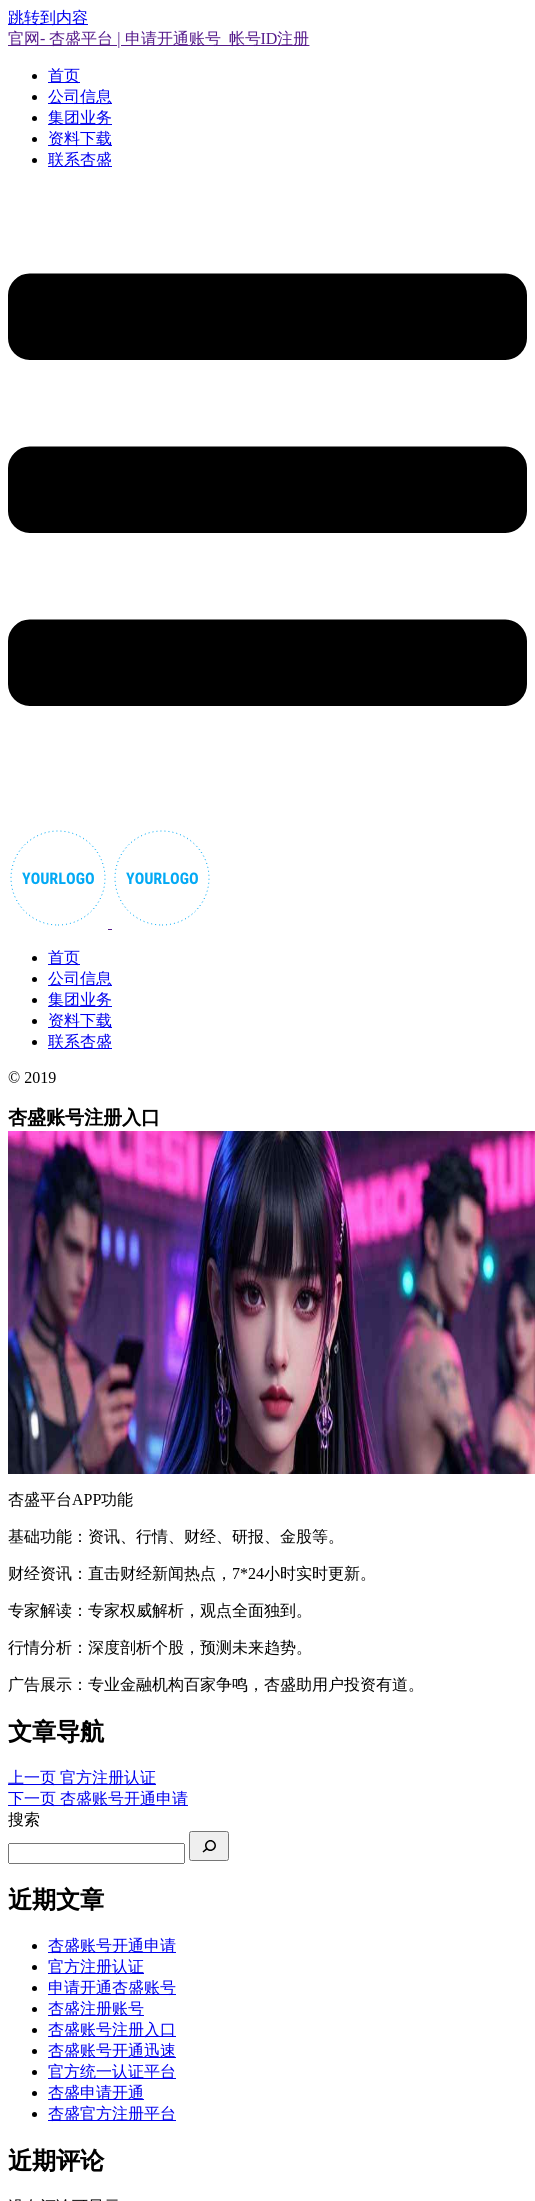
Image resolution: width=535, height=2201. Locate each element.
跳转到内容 (48, 17)
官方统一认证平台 (112, 2071)
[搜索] (209, 1846)
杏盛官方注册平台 (112, 2113)
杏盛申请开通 (96, 2092)
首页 (64, 75)
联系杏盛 (80, 159)
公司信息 (80, 96)
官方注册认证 (96, 1966)
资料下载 (80, 138)
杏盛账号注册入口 (112, 2029)
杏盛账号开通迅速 (112, 2050)
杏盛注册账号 (96, 2008)
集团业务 (80, 117)
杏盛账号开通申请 (112, 1945)
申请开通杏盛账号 (112, 1987)
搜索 (24, 1819)
